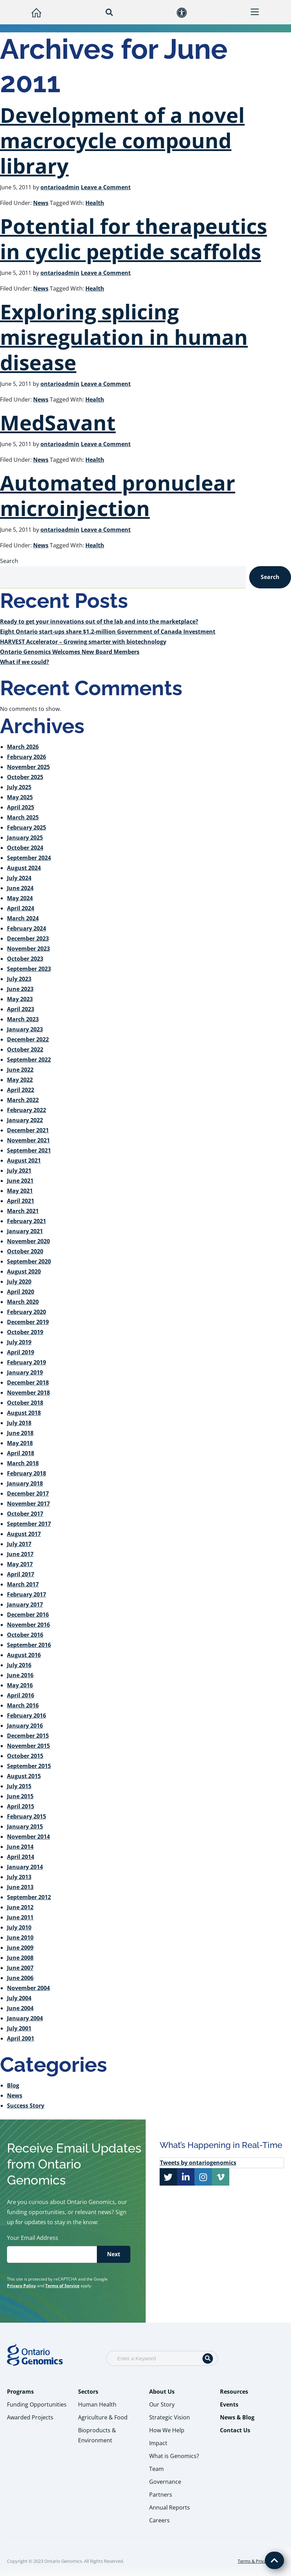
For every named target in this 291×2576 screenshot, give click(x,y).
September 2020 (29, 1261)
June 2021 (20, 1180)
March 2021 (23, 1211)
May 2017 (20, 1564)
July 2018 (19, 1423)
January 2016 (25, 1725)
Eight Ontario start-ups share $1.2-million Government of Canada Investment (107, 631)
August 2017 (24, 1534)
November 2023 (28, 948)
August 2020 (24, 1271)
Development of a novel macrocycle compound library (122, 140)
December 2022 (28, 1039)
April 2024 (20, 908)
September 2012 (29, 1897)
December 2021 (28, 1130)
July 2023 (19, 979)
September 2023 (29, 969)
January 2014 (25, 1867)
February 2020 (26, 1312)
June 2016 (20, 1675)
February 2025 (26, 827)
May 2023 (20, 999)
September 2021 (29, 1150)
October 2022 (25, 1049)
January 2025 (25, 837)
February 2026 (26, 757)
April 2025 (20, 807)
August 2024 (24, 868)
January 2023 (25, 1029)
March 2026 (23, 747)
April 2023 (20, 1009)
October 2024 (25, 847)
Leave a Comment (106, 187)
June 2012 (20, 1907)
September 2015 (29, 1766)
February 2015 (26, 1816)
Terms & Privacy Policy (261, 2561)
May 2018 (20, 1443)
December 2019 (28, 1322)
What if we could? (24, 662)
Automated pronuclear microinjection (117, 495)
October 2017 (25, 1513)
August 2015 (24, 1776)
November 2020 (28, 1241)
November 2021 (28, 1140)
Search (9, 561)
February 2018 (26, 1473)
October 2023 (25, 958)
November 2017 (28, 1503)
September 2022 (29, 1059)
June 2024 (20, 888)
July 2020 (19, 1281)
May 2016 (20, 1685)
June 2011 (20, 1917)
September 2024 (29, 858)
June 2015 (20, 1796)
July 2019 (19, 1342)
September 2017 (29, 1524)
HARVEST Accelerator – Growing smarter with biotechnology (83, 641)
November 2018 (28, 1392)
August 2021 (24, 1160)
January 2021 (25, 1231)
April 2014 (20, 1857)
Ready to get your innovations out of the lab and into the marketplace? (99, 621)
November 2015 (28, 1746)
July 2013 (19, 1877)
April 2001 (20, 2038)
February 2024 (26, 928)
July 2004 (19, 1998)
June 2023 (20, 989)
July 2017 (19, 1544)
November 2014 (28, 1836)
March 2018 (23, 1463)
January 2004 (25, 2018)
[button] (109, 12)
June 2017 (20, 1554)
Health (94, 203)
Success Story (25, 2105)
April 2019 (20, 1352)
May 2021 (20, 1191)
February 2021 (26, 1221)
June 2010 (20, 1937)
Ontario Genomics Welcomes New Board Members (69, 652)
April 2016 (20, 1695)
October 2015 (25, 1756)
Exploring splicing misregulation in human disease (124, 337)
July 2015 (19, 1786)
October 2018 (25, 1402)
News (40, 203)
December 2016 (28, 1614)
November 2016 (28, 1624)
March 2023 (23, 1019)
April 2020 (20, 1291)
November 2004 (28, 1988)
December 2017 (28, 1493)
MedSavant (58, 422)
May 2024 (20, 898)
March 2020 (23, 1302)
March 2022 (23, 1100)
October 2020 (25, 1251)
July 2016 (19, 1665)
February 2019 (26, 1362)
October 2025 (25, 777)
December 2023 (28, 938)
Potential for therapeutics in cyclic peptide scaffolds (133, 238)
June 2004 (20, 2008)
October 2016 (25, 1635)
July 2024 (19, 878)
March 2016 (23, 1705)
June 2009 (20, 1947)
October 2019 (25, 1332)
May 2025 (20, 797)
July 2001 (19, 2028)
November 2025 (28, 767)
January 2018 (25, 1483)
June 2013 (20, 1887)
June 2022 (20, 1069)
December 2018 (28, 1382)
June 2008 (20, 1957)
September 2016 (29, 1645)
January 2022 (25, 1120)
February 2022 (26, 1110)
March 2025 (23, 817)
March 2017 (23, 1584)
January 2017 (25, 1604)
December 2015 (28, 1735)
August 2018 (24, 1413)
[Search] (207, 2358)
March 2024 (23, 918)
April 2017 (20, 1574)
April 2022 (20, 1090)
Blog (13, 2085)
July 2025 (19, 787)
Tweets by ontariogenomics (198, 2162)
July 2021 (19, 1170)
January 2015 (25, 1826)
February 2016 (26, 1715)
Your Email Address (33, 2238)
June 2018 (20, 1433)
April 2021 (20, 1201)
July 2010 (19, 1927)
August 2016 (24, 1655)
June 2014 (20, 1846)
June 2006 (20, 1978)
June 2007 (20, 1968)
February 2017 (26, 1594)
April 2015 (20, 1806)
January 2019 (25, 1372)
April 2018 (20, 1453)
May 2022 (20, 1080)
